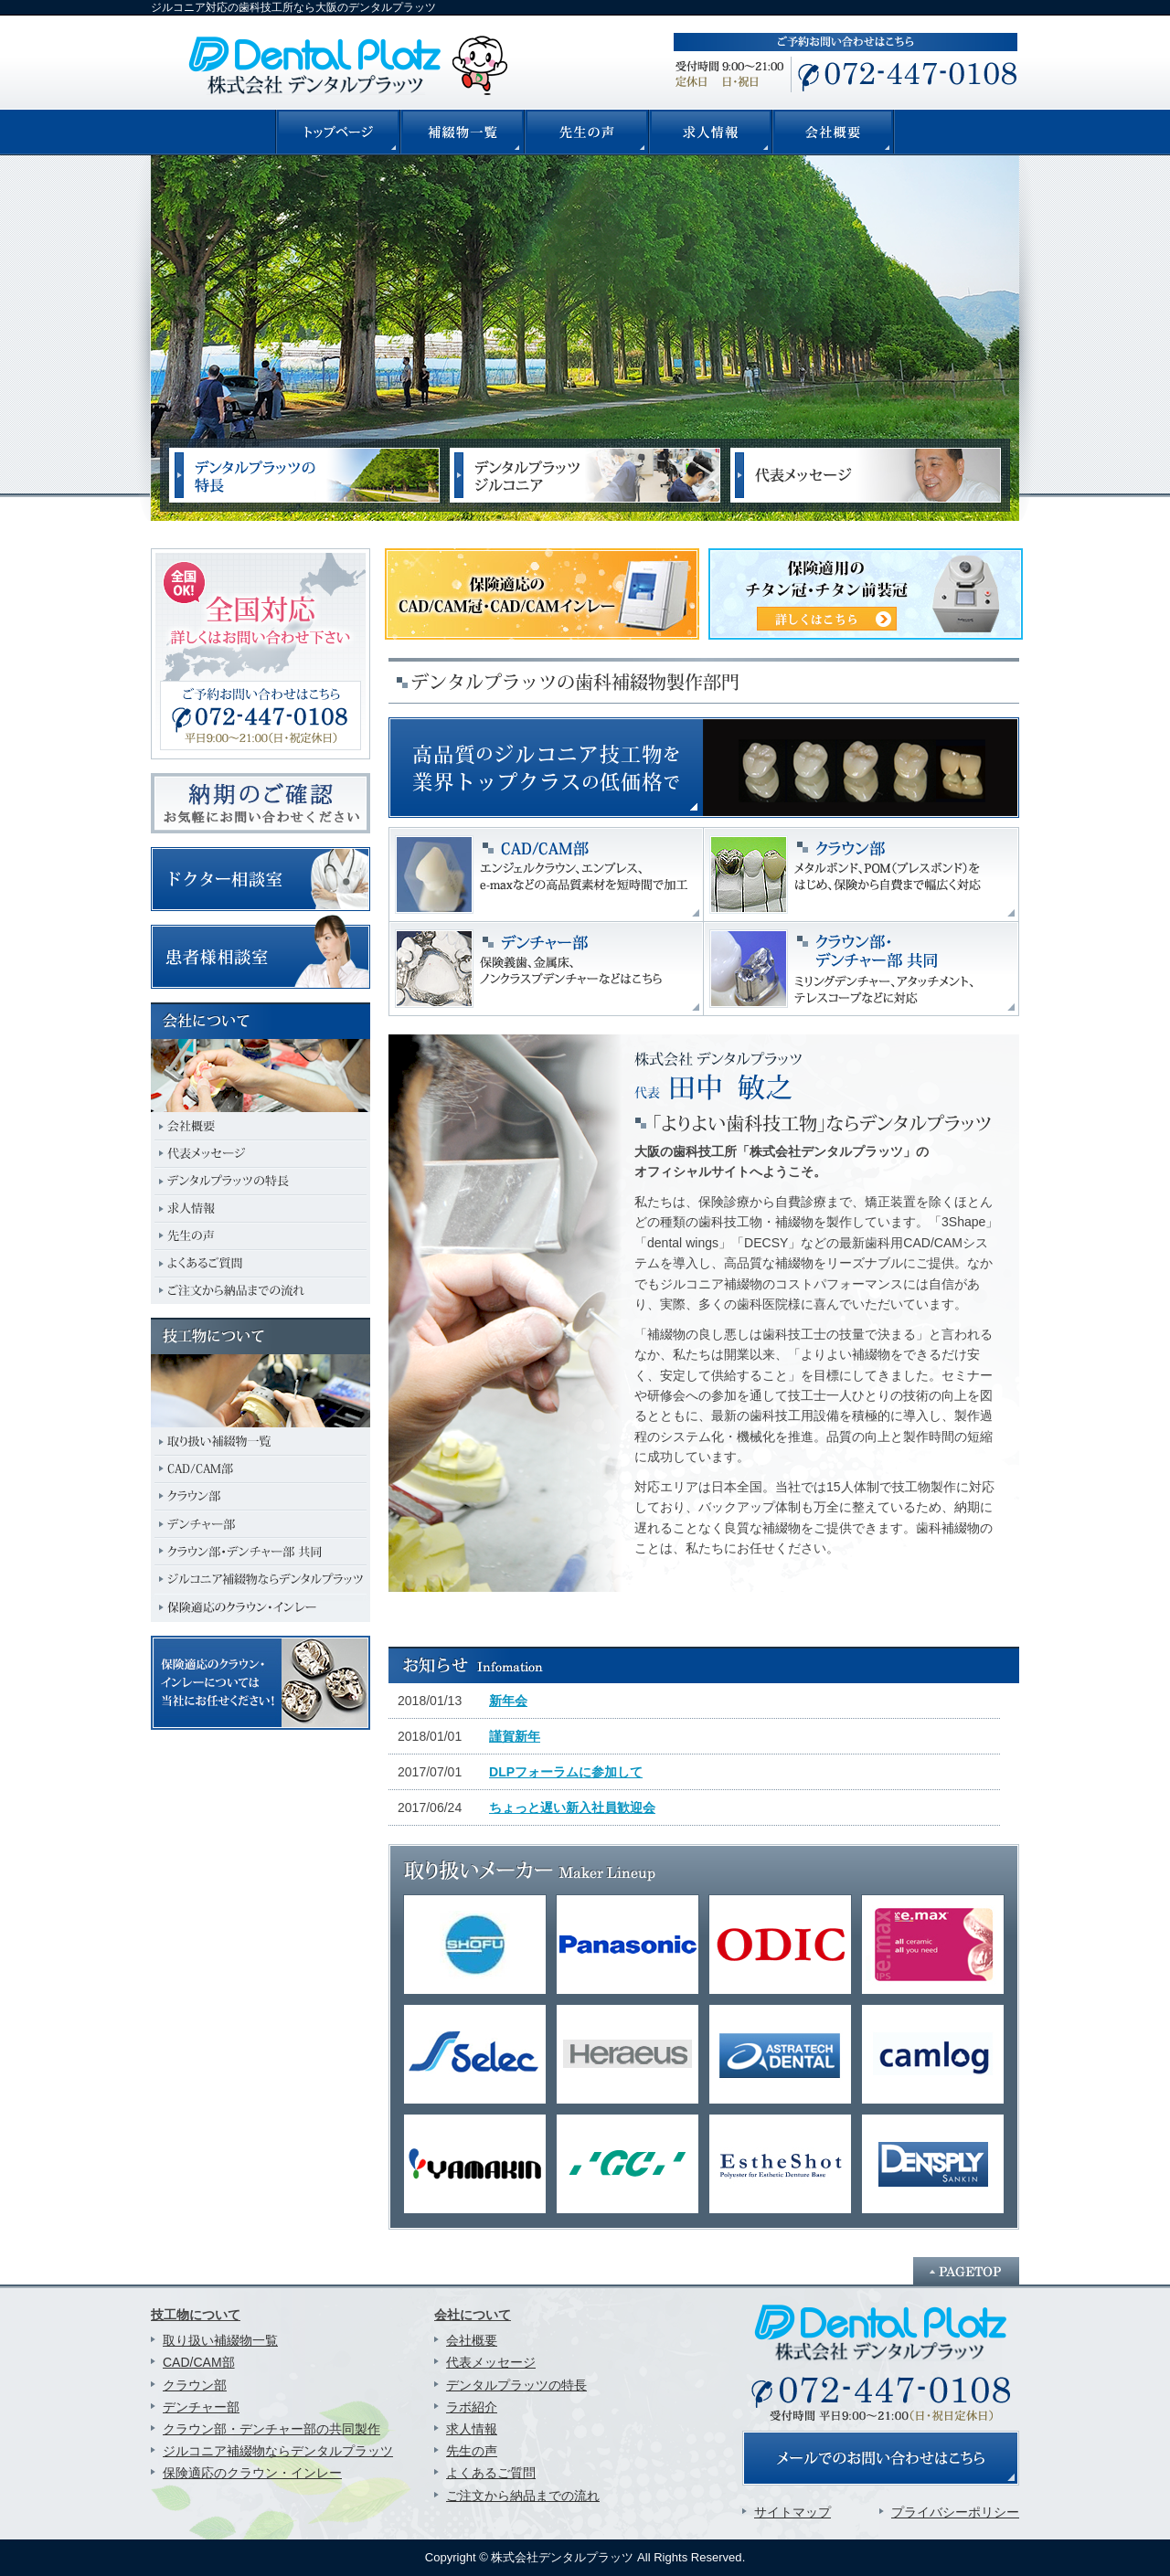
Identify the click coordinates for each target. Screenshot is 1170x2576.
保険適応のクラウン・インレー (252, 2472)
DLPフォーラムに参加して (566, 1772)
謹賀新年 (514, 1736)
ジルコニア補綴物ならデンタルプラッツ (278, 2450)
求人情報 (471, 2429)
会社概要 (471, 2340)
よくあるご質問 (491, 2472)
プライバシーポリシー (955, 2512)
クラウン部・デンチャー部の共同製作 (271, 2429)
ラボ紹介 (471, 2407)
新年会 (508, 1700)
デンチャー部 (201, 2407)
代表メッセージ (491, 2362)
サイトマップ (792, 2512)
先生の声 (471, 2450)
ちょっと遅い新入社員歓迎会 (572, 1807)
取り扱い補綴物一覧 (220, 2340)
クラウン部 (195, 2385)
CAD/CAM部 (199, 2362)
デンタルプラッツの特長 (516, 2385)
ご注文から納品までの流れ (523, 2495)
